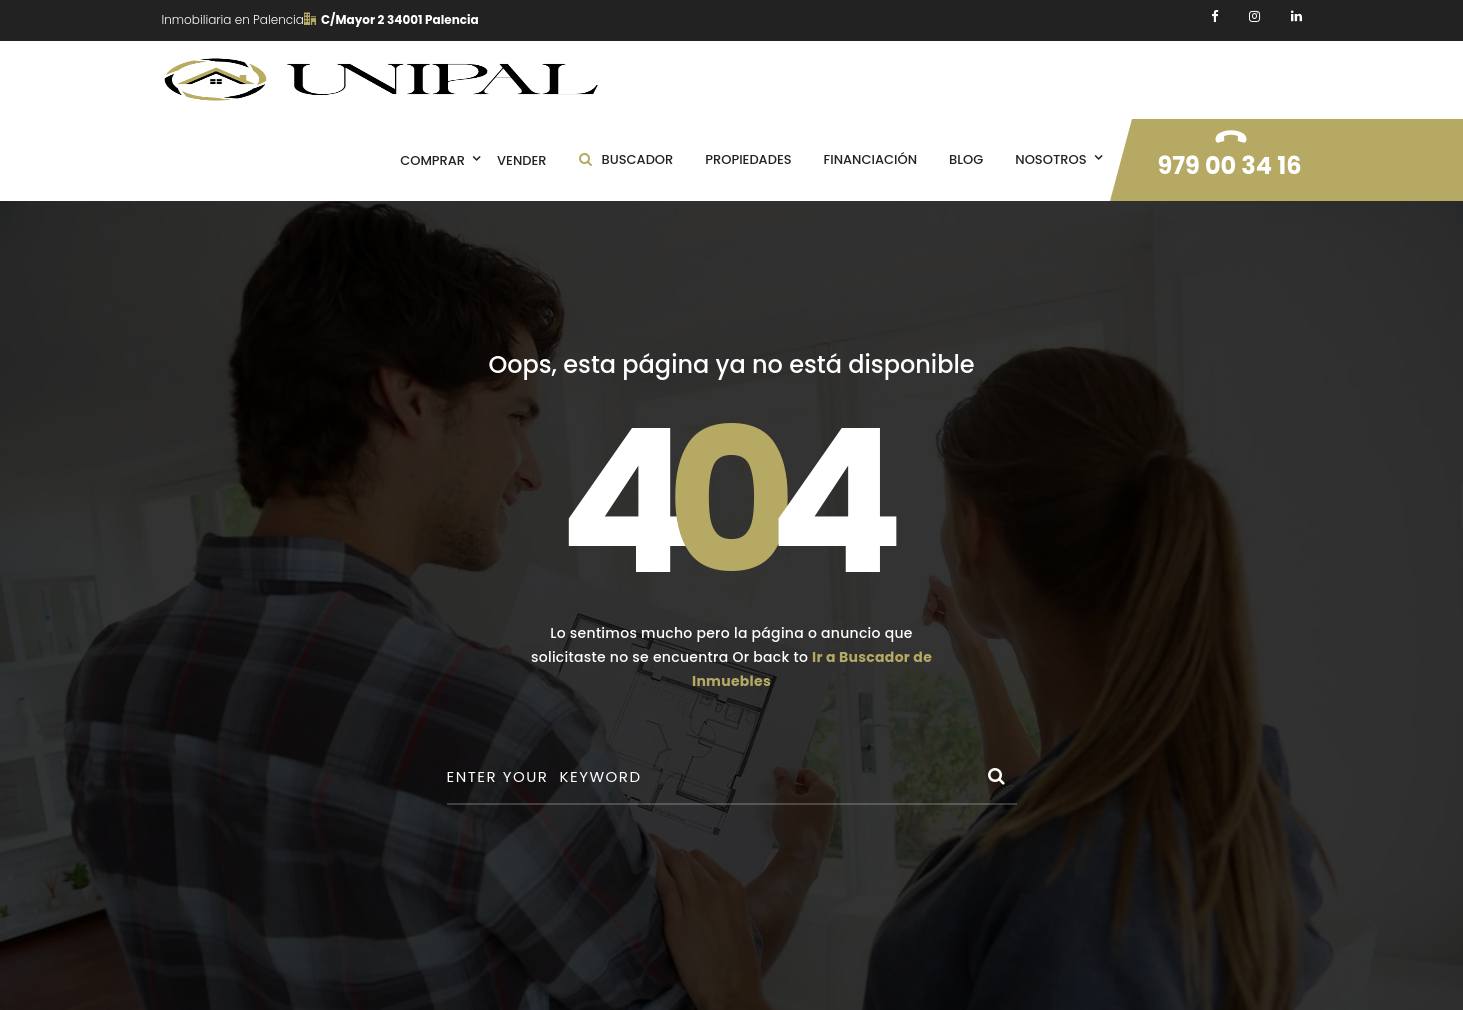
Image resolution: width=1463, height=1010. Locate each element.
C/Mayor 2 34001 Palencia (391, 19)
